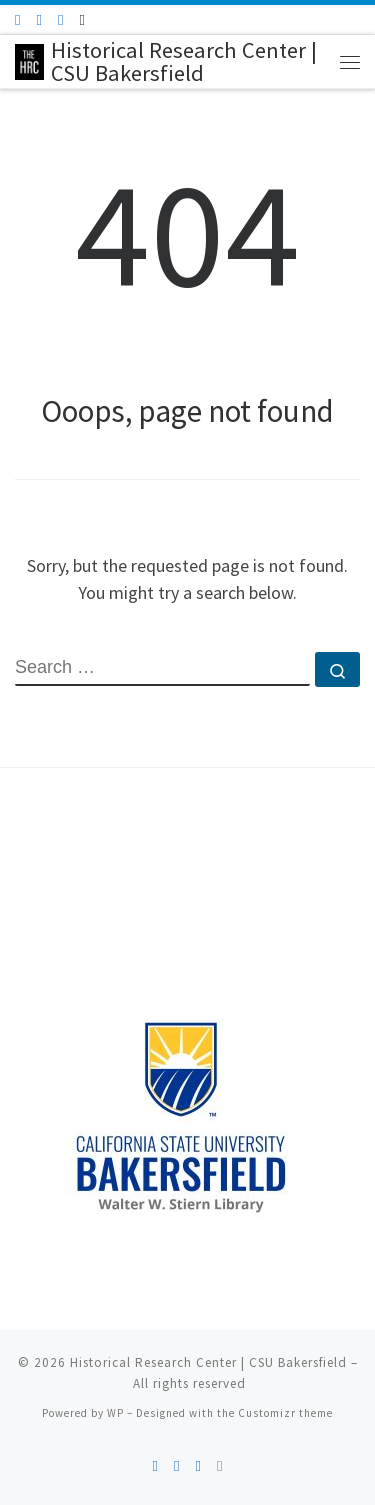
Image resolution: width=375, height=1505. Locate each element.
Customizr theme (285, 1413)
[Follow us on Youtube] (60, 19)
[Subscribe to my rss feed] (17, 19)
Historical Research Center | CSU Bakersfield (208, 1362)
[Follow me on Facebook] (38, 19)
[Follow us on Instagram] (81, 19)
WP (115, 1413)
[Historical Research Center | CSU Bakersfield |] (29, 59)
